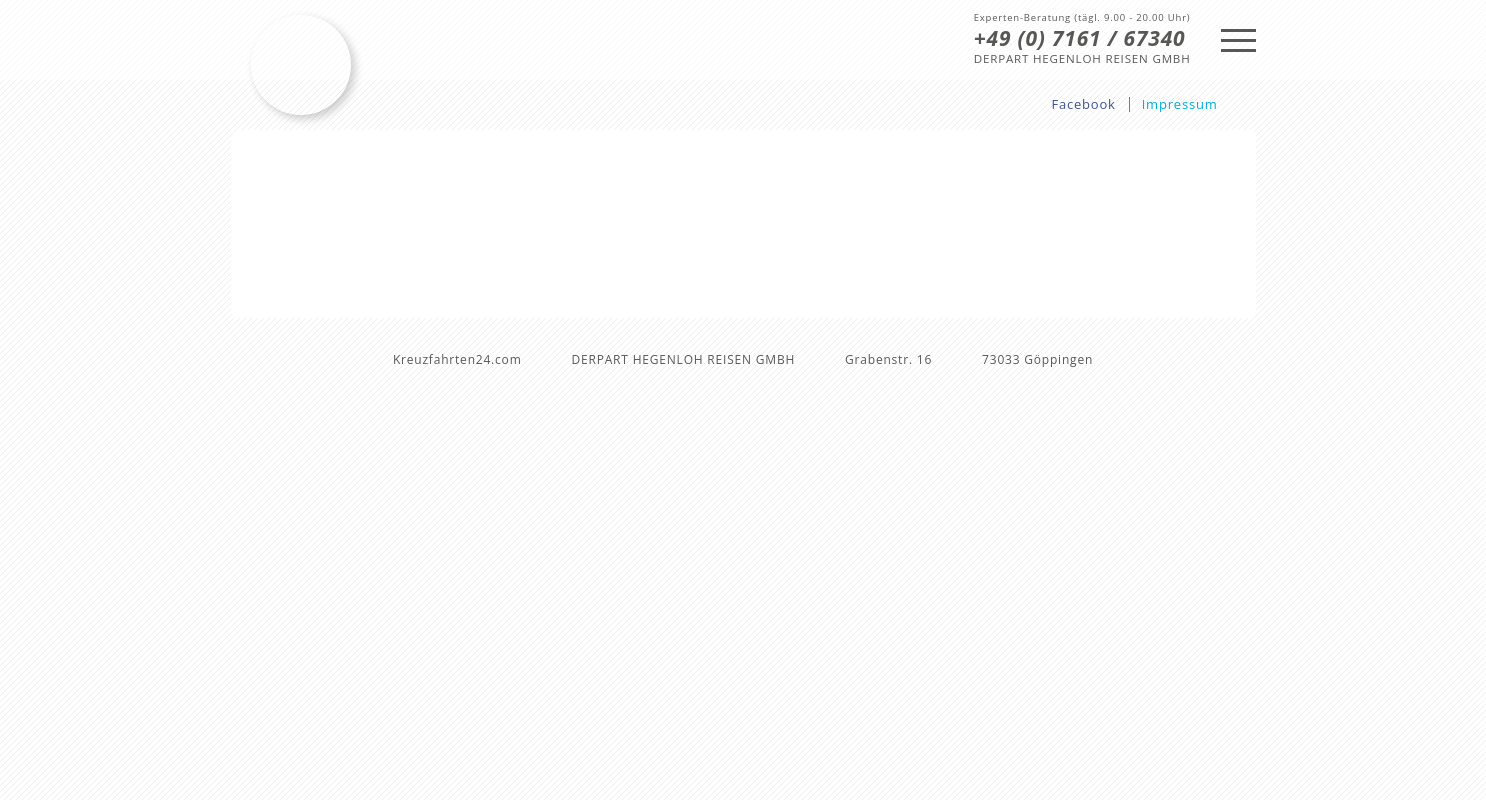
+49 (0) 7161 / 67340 (1080, 38)
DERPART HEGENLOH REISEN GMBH (1082, 59)
